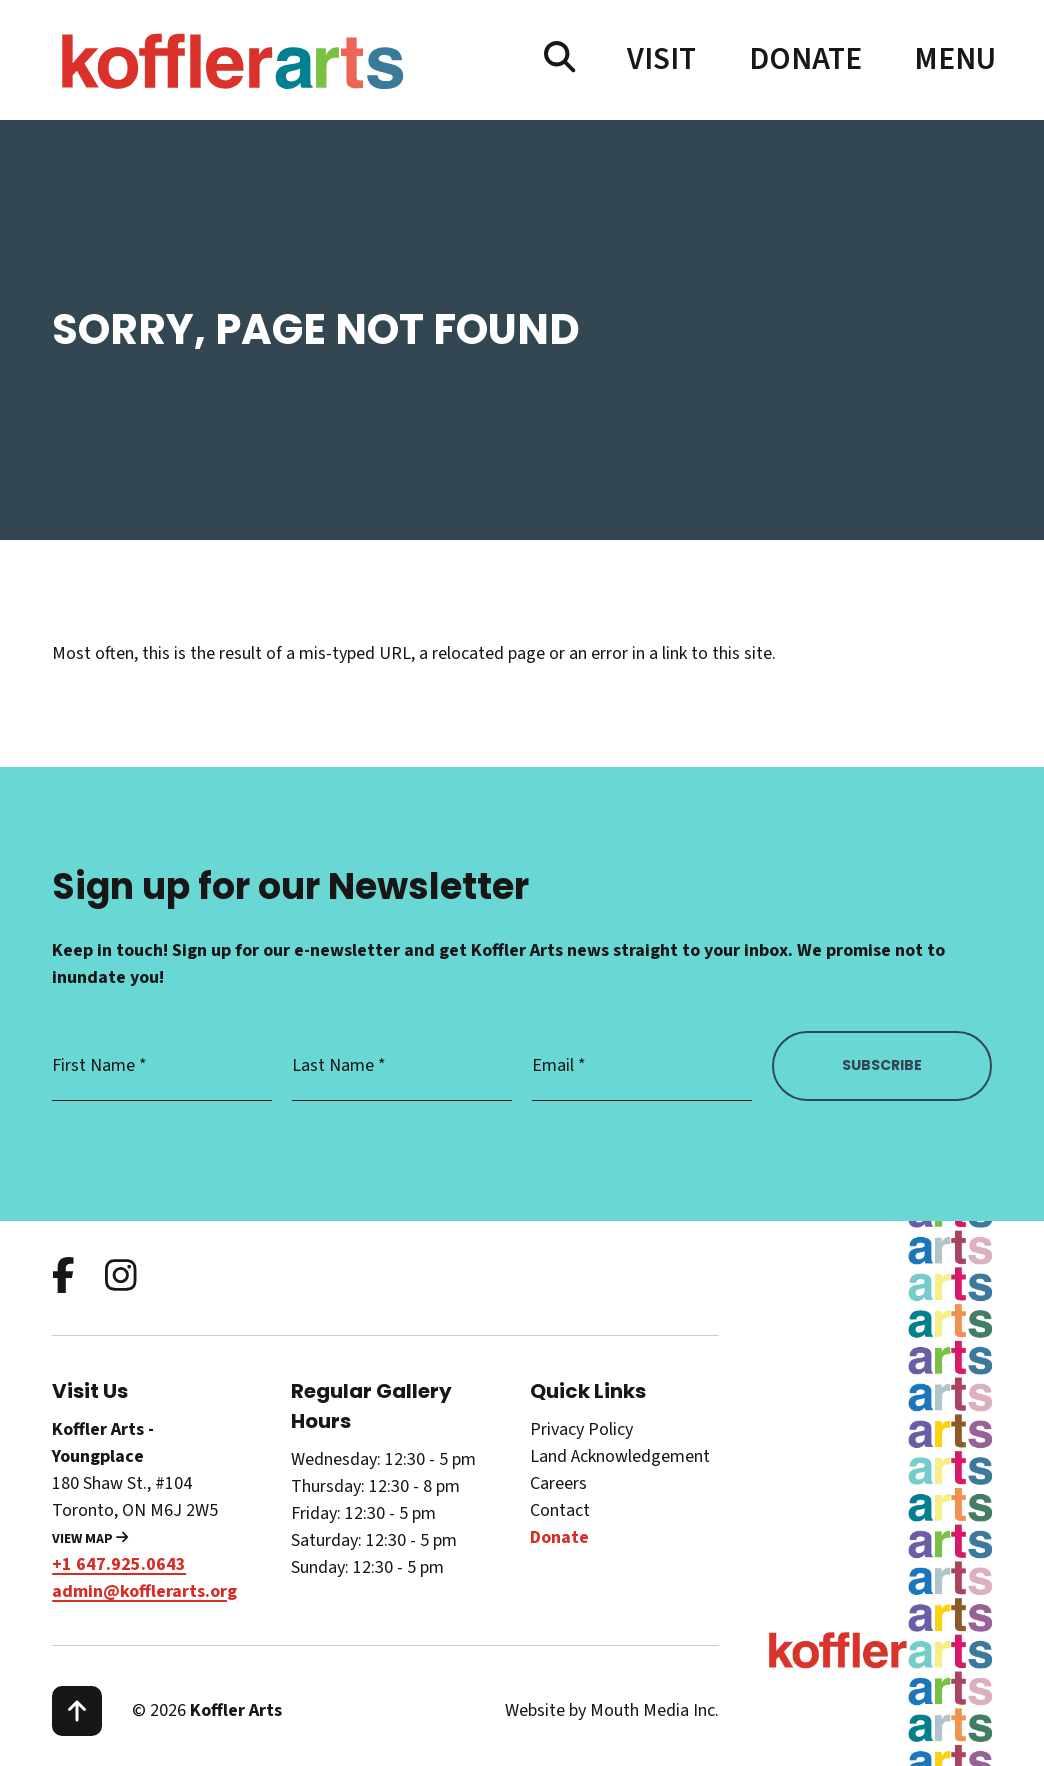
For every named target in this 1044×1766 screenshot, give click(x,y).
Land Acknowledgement (620, 1456)
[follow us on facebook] (63, 1277)
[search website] (559, 59)
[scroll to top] (77, 1711)
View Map (90, 1539)
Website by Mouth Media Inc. (612, 1710)
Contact (560, 1510)
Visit (661, 59)
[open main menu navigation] (953, 60)
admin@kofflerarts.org (144, 1591)
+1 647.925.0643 (119, 1564)
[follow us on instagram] (121, 1277)
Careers (558, 1483)
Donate (805, 59)
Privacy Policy (581, 1429)
